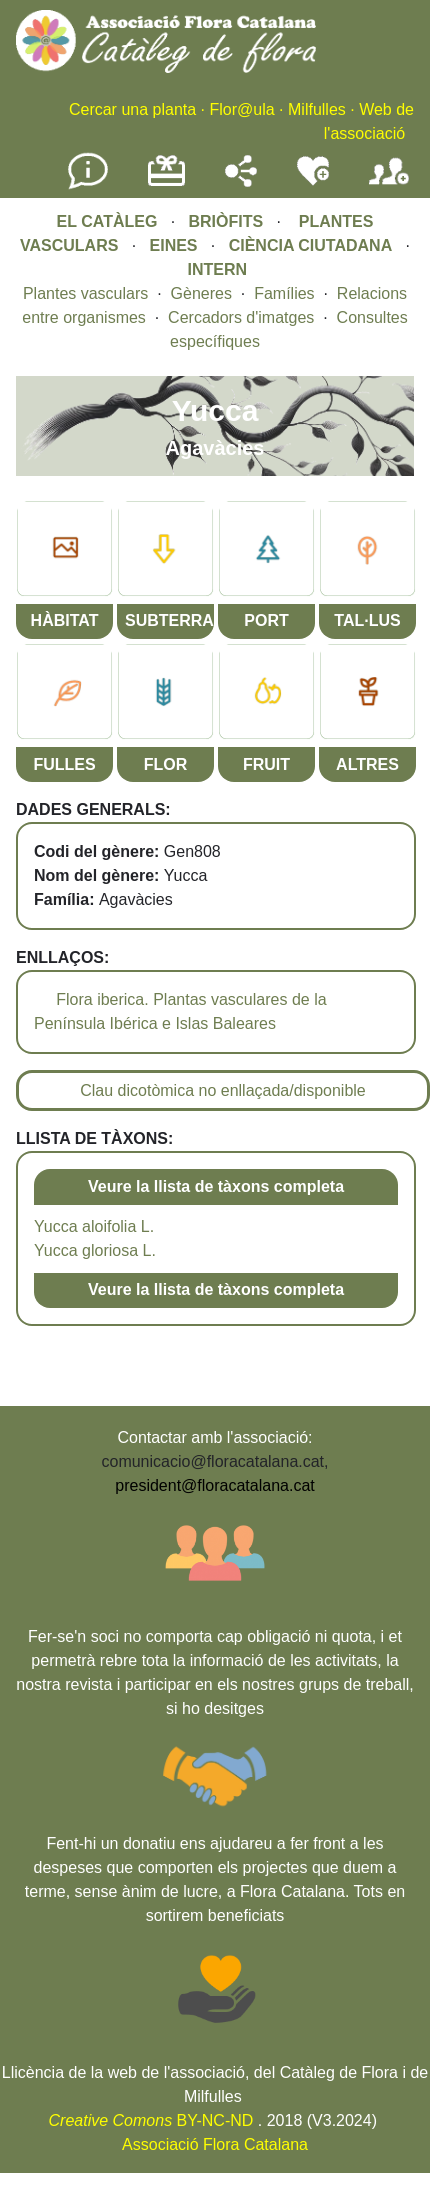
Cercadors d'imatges (241, 317)
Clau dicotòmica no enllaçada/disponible (223, 1090)
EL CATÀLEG (107, 221)
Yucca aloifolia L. (94, 1226)
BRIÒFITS (227, 221)
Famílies (284, 293)
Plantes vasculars (85, 293)
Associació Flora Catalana (215, 2144)
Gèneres (201, 293)
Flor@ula (241, 109)
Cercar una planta (132, 109)
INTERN (217, 269)
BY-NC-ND (151, 2120)
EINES (174, 245)
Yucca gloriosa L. (95, 1250)
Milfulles (317, 109)
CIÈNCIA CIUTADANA (311, 245)
